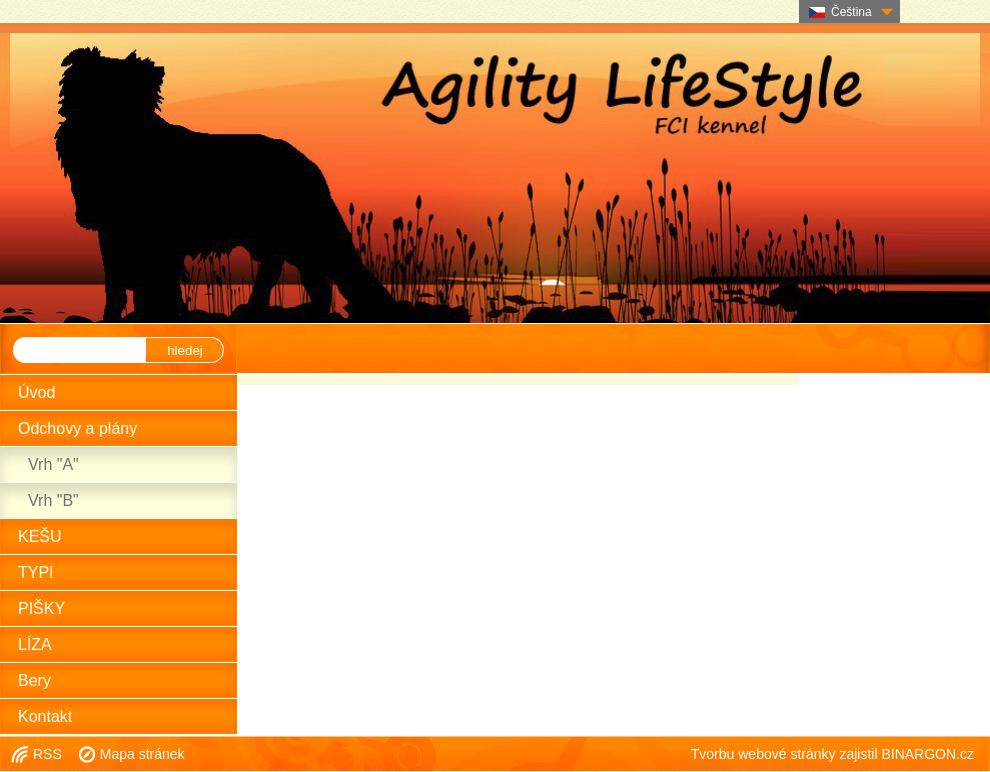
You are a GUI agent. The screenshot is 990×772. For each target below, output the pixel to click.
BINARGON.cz (927, 754)
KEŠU (40, 536)
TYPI (36, 572)
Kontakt (45, 716)
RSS (47, 754)
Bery (34, 680)
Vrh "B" (53, 500)
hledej (185, 350)
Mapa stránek (142, 754)
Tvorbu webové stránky (763, 754)
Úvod (36, 392)
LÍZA (35, 644)
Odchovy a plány (77, 428)
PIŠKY (41, 608)
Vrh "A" (53, 464)
